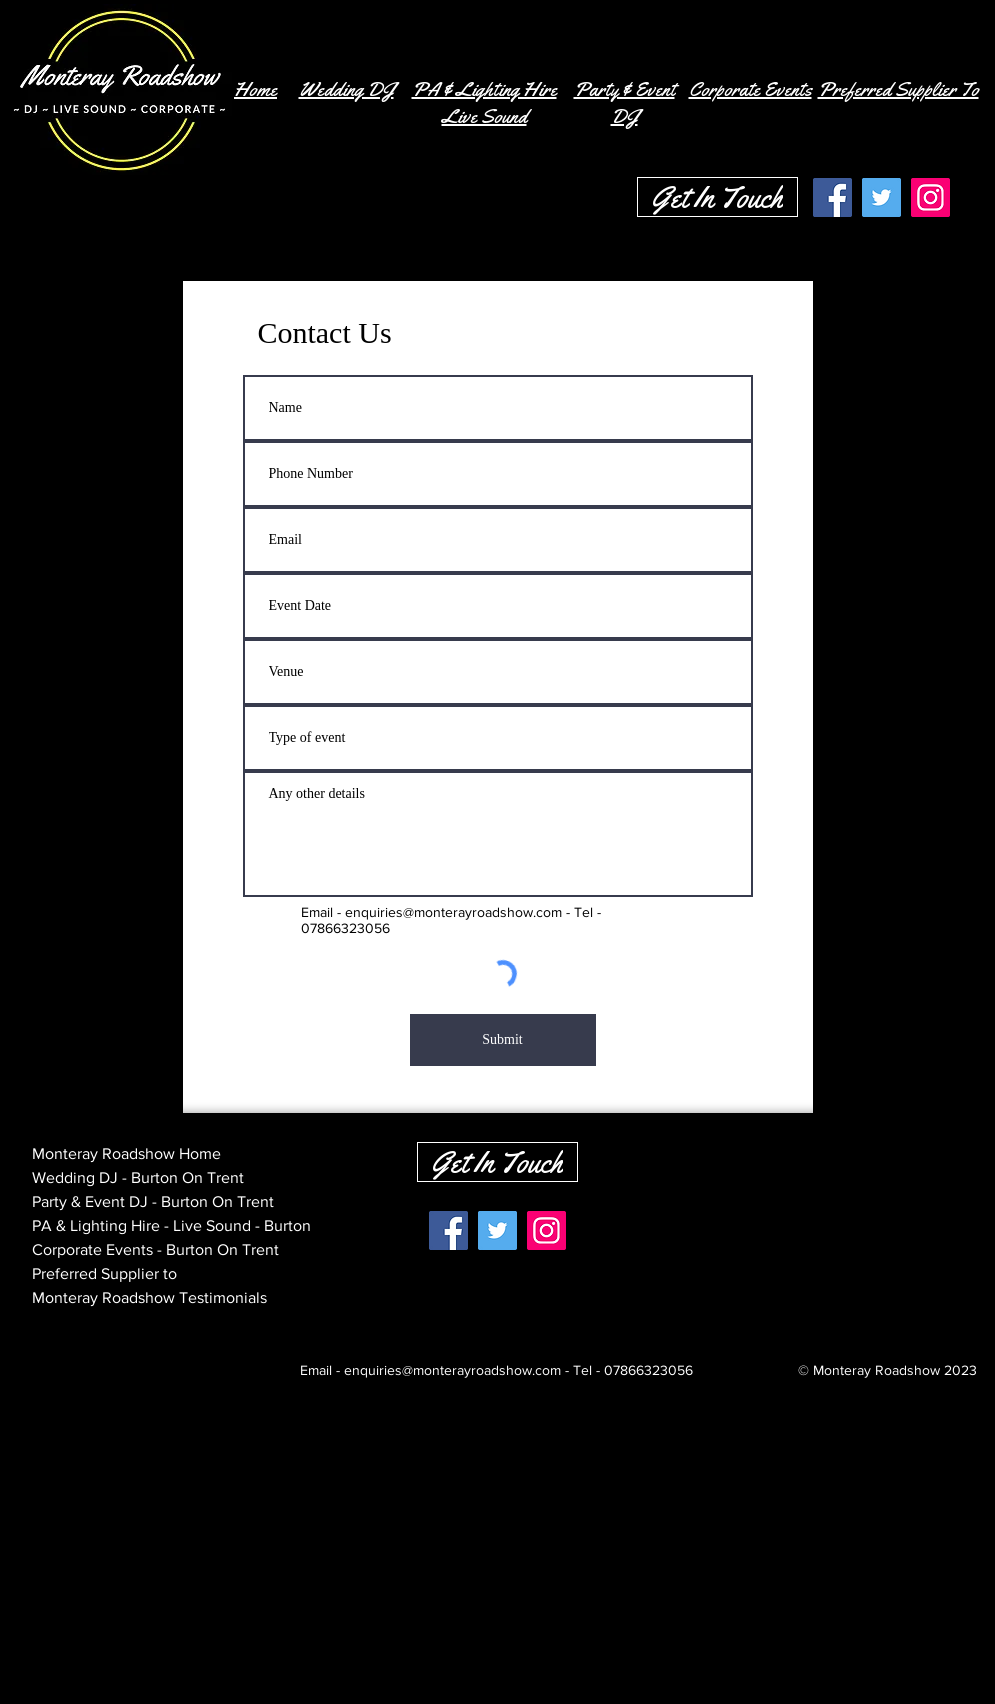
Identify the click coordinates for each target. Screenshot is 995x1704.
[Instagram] (930, 197)
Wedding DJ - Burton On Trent (138, 1177)
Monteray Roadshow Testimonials (149, 1297)
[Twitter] (881, 197)
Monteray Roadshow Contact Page (152, 1321)
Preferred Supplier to (104, 1273)
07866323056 (648, 1370)
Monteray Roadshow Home (126, 1153)
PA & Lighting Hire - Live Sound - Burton (171, 1225)
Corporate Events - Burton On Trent (155, 1249)
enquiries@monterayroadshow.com (453, 912)
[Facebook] (832, 197)
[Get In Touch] (717, 197)
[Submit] (503, 1040)
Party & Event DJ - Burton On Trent (153, 1201)
